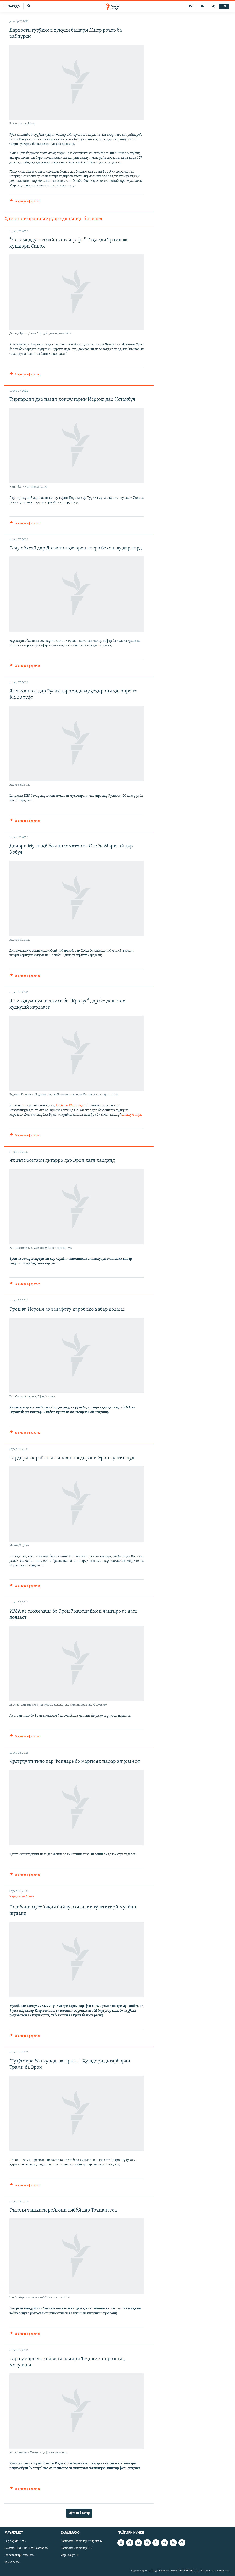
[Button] (25, 202)
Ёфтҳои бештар (79, 2513)
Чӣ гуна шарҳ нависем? (19, 2555)
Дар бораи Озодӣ (15, 2541)
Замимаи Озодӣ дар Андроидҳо (82, 2541)
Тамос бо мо (12, 2562)
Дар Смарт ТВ (70, 2555)
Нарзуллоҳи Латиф (21, 1896)
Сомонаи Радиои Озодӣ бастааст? (26, 2548)
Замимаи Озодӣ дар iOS (76, 2548)
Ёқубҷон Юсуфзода (70, 1105)
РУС (191, 6)
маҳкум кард (132, 1115)
